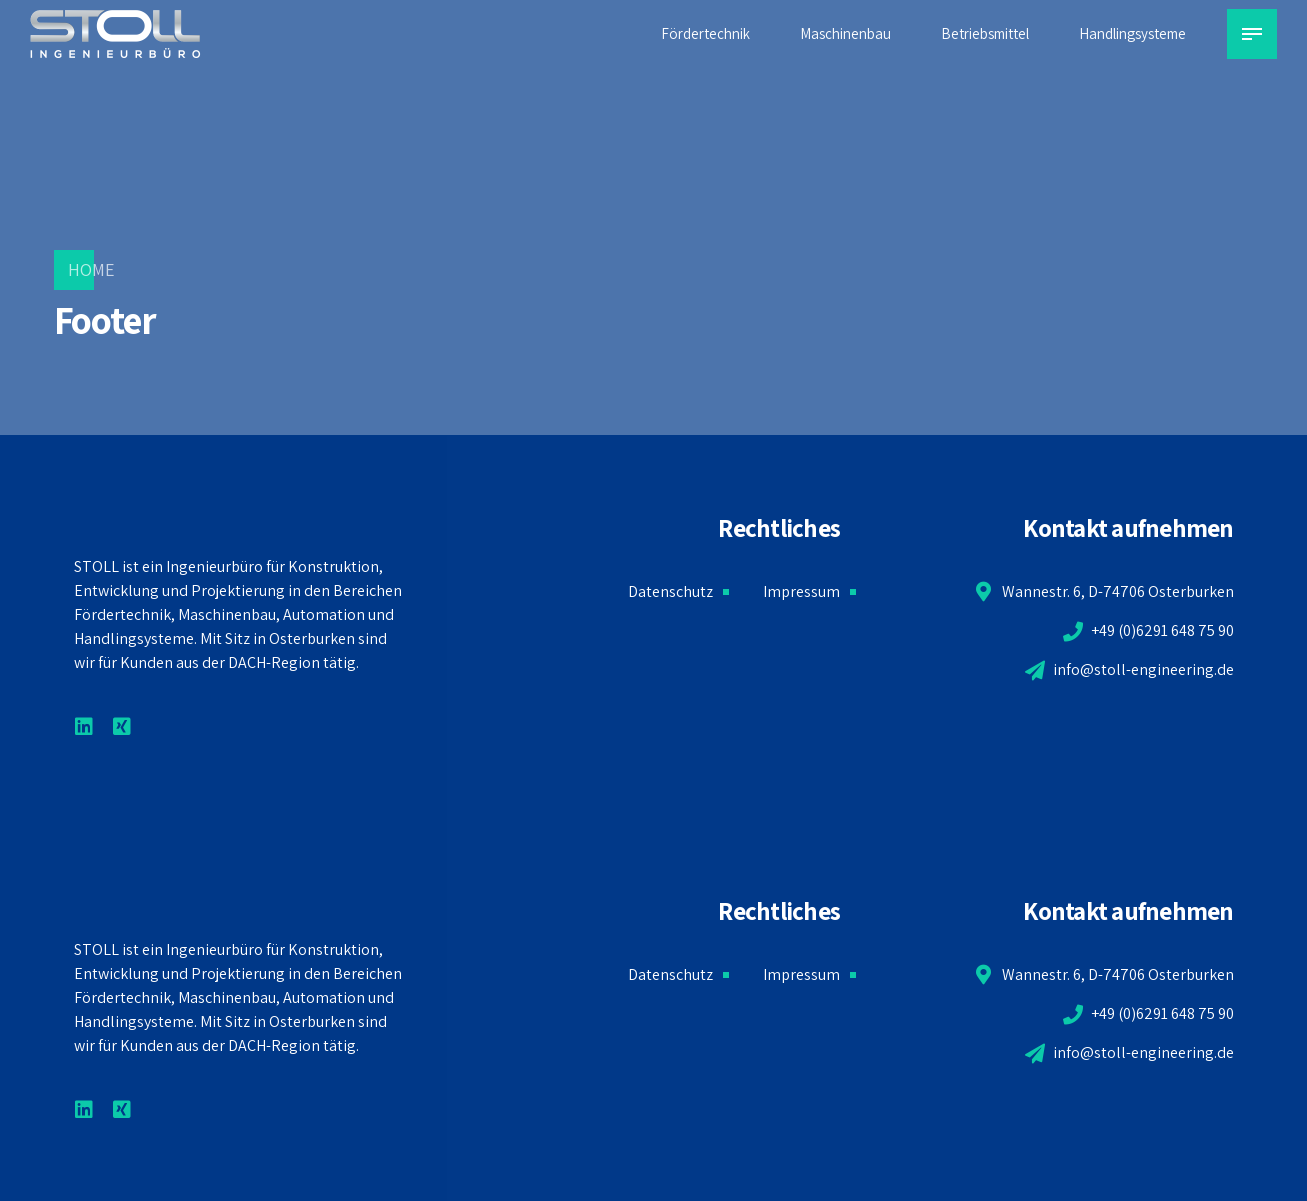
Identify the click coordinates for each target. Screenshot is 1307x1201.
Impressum (801, 591)
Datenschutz (670, 591)
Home (91, 269)
